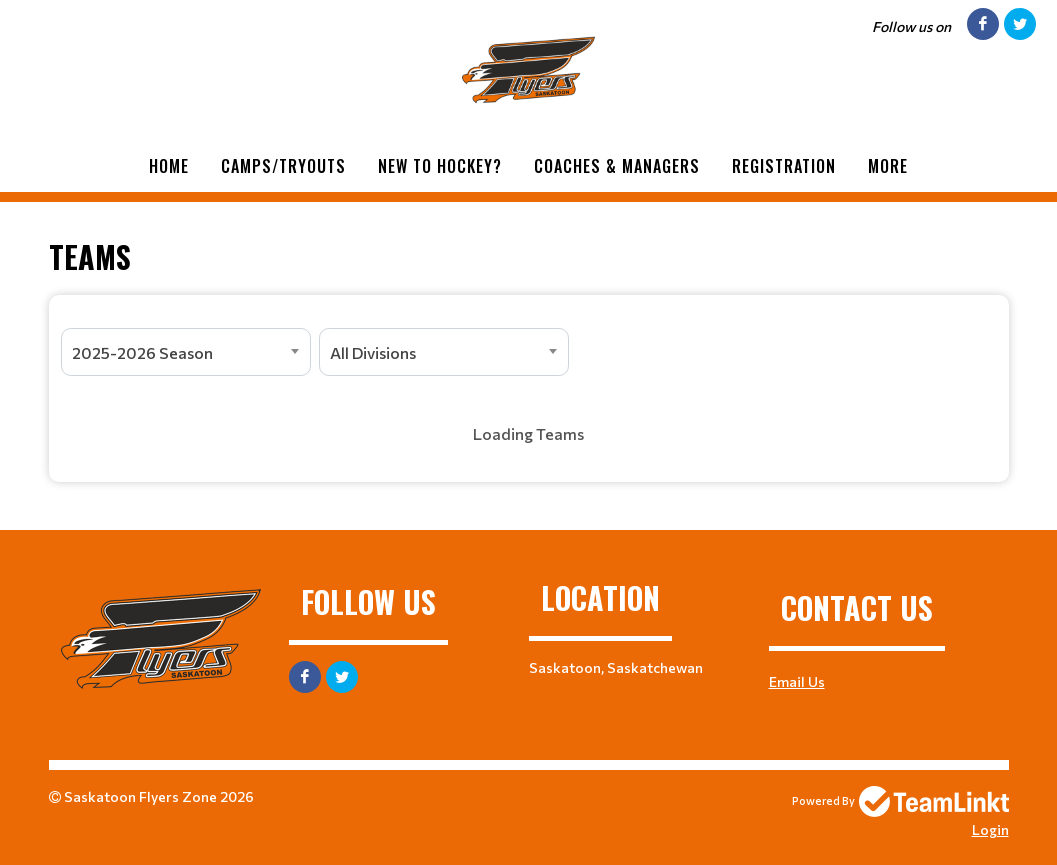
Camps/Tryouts (283, 166)
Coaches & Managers (617, 166)
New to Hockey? (440, 166)
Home (169, 166)
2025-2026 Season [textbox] (142, 352)
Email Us (797, 681)
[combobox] (186, 352)
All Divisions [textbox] (373, 352)
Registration (784, 166)
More (888, 166)
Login (990, 829)
